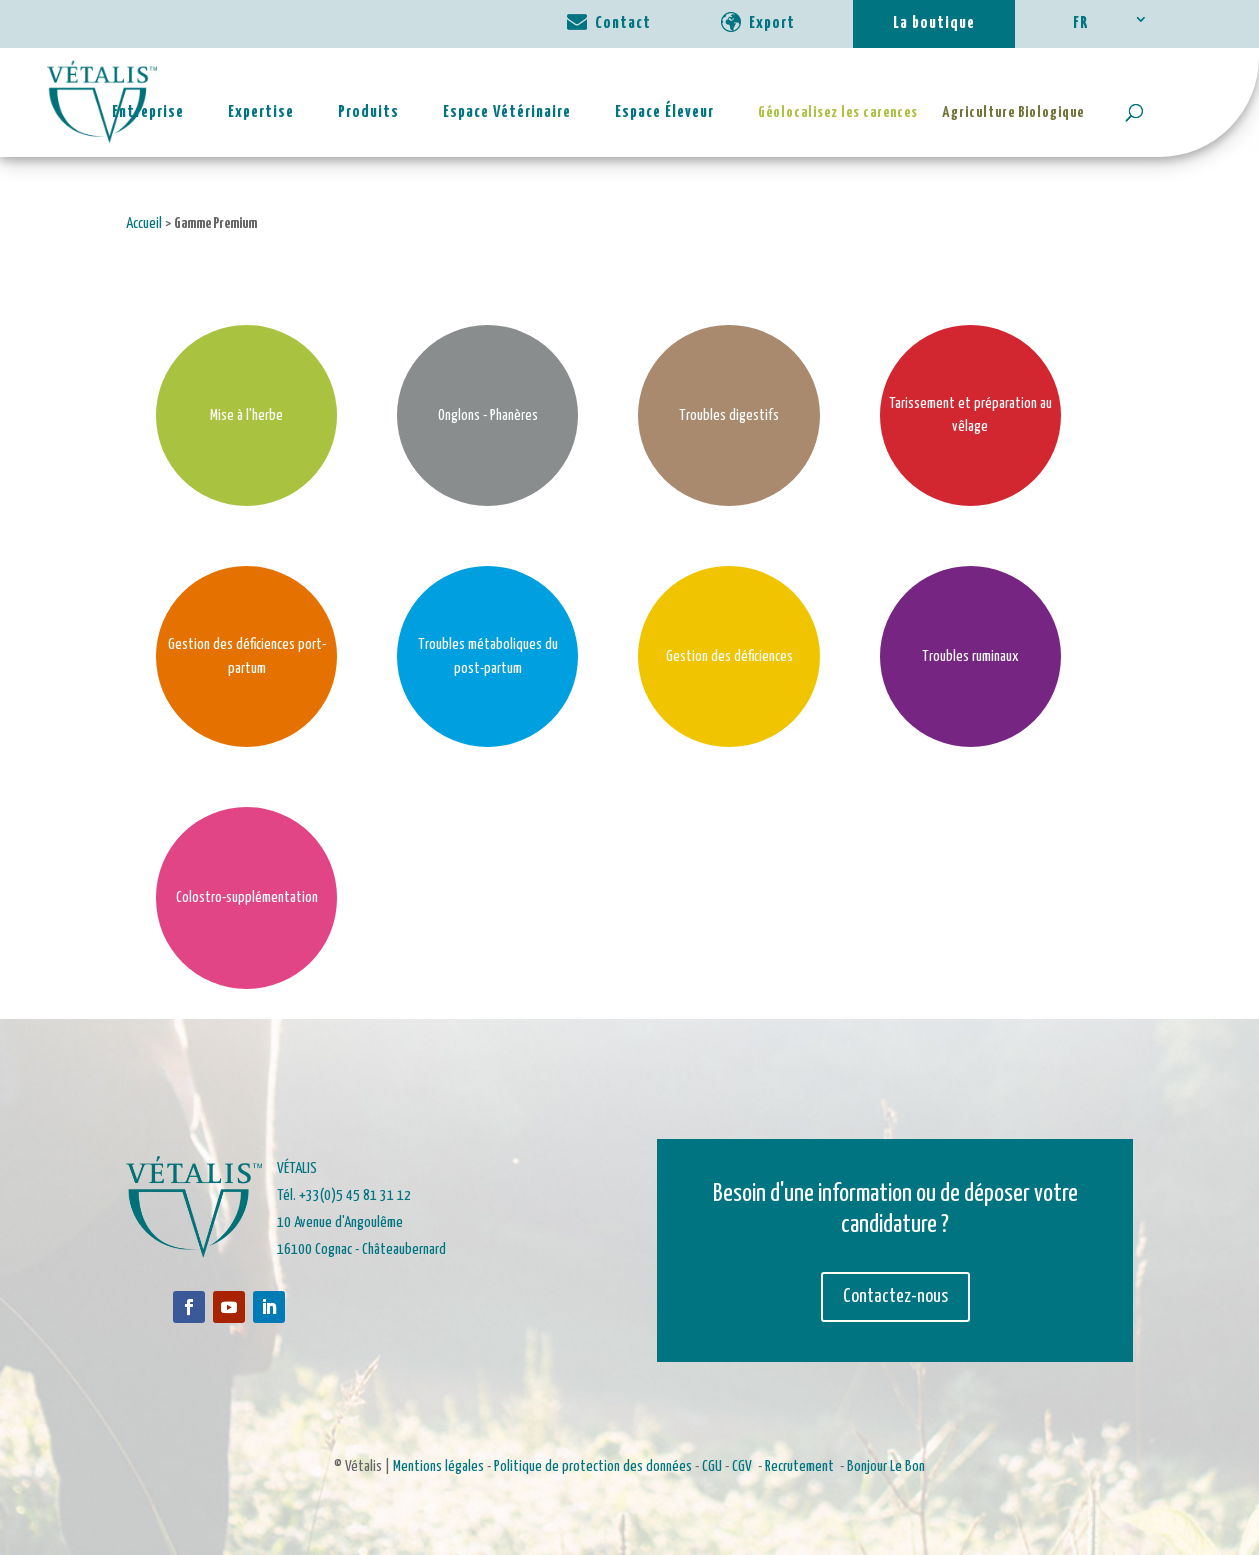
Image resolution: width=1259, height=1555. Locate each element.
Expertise (261, 112)
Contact (623, 23)
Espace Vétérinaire (507, 112)
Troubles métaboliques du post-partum (488, 656)
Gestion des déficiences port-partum (247, 656)
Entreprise (148, 112)
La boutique (934, 23)
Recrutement (799, 1466)
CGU (712, 1466)
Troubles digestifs (729, 415)
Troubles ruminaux (970, 656)
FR (1081, 23)
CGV (742, 1466)
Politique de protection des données (593, 1466)
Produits (368, 112)
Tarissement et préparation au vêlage (970, 415)
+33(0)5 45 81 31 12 (355, 1195)
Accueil (144, 223)
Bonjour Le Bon (886, 1466)
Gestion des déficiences (729, 656)
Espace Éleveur (664, 112)
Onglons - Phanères (488, 415)
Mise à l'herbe (246, 415)
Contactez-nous (895, 1296)
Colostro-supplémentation (247, 897)
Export (772, 23)
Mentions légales (438, 1466)
